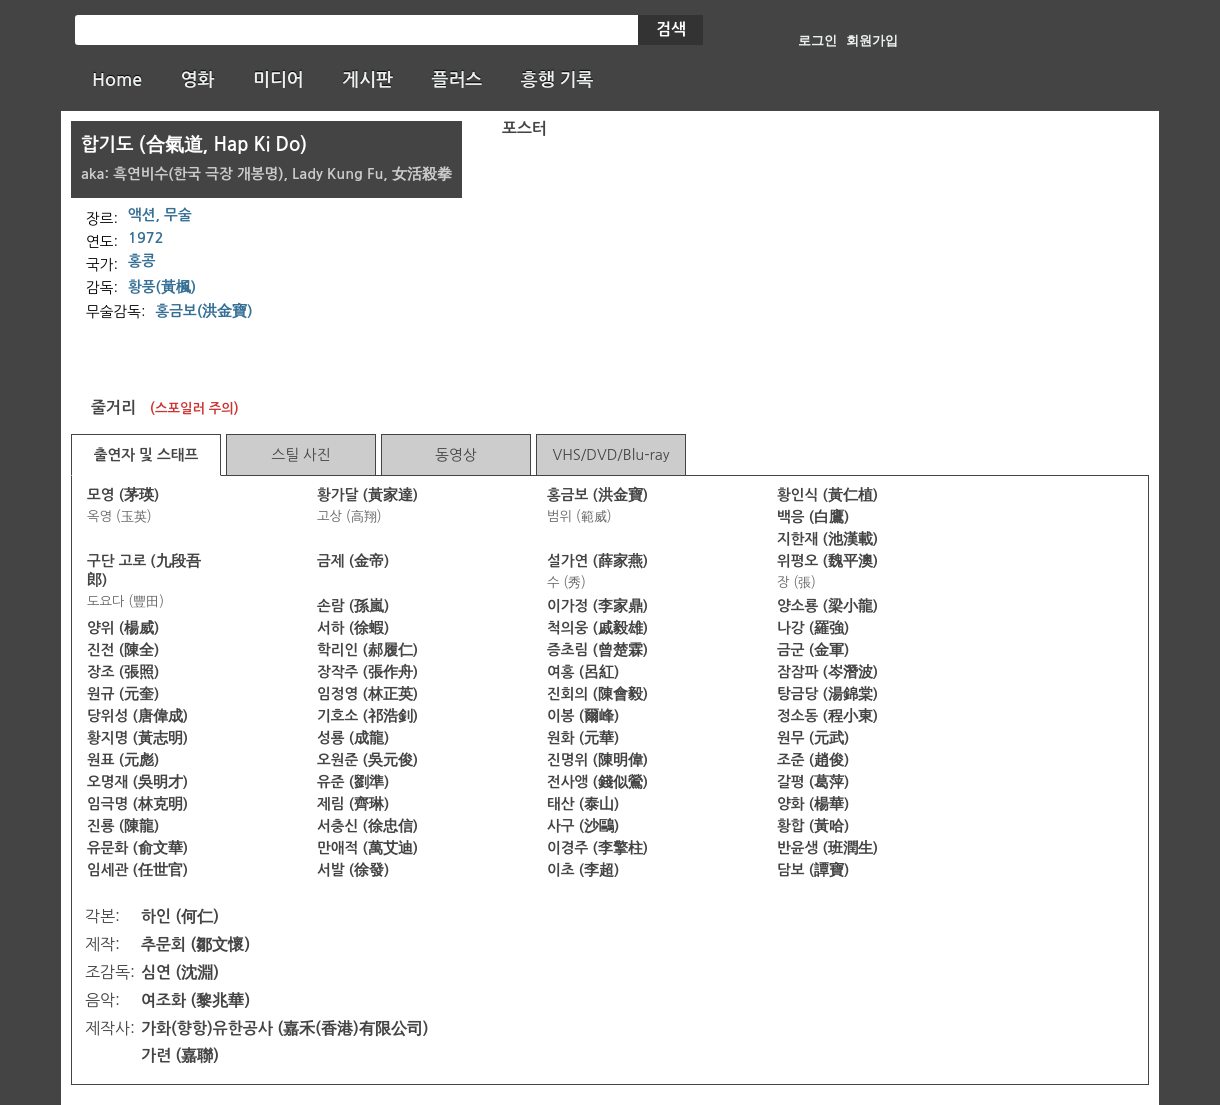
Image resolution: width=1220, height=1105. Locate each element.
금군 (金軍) (813, 650)
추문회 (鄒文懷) (195, 944)
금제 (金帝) (353, 561)
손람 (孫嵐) (353, 606)
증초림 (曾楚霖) (597, 650)
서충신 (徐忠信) (367, 826)
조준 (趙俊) (813, 760)
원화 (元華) (583, 738)
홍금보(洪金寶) (204, 311)
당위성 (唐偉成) (137, 716)
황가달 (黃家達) (367, 495)
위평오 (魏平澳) (827, 561)
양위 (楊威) (123, 628)
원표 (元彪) (123, 760)
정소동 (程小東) (827, 716)
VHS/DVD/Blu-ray (610, 454)
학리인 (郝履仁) (367, 650)
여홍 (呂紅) (583, 672)
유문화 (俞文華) (137, 848)
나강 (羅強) (813, 628)
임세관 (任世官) (137, 870)
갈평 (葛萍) (813, 782)
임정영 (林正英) (367, 694)
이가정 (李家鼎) (597, 606)
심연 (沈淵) (180, 972)
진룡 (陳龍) (123, 826)
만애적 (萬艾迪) (367, 848)
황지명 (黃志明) (137, 738)
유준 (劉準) (353, 782)
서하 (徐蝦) (353, 628)
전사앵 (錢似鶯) (597, 782)
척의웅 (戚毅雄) (597, 628)
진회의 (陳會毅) (597, 694)
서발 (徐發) (353, 870)
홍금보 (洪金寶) (597, 495)
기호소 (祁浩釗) (367, 716)
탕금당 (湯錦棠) (827, 694)
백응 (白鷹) (813, 517)
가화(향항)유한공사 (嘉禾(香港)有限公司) (285, 1028)
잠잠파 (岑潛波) (827, 672)
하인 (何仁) (180, 916)
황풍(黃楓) (162, 287)
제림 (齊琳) (353, 804)
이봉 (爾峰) (583, 716)
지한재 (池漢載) (827, 539)
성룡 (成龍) (353, 738)
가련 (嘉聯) (180, 1055)
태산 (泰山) (583, 804)
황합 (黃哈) (813, 826)
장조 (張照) (123, 672)
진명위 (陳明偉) (597, 760)
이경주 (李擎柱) (597, 848)
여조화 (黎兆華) (195, 1000)
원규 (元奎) (123, 694)
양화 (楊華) (813, 804)
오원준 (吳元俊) (367, 760)
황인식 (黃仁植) (827, 495)
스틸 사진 (300, 454)
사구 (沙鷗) (583, 826)
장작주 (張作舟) (367, 672)
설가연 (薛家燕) (597, 561)
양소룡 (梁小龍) (827, 606)
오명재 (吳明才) (137, 782)
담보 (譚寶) (813, 870)
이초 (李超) (583, 870)
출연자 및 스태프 (146, 455)
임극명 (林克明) (137, 804)
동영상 (455, 454)
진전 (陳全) (123, 650)
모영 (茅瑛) (123, 495)
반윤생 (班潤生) (827, 848)
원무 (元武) (813, 738)
